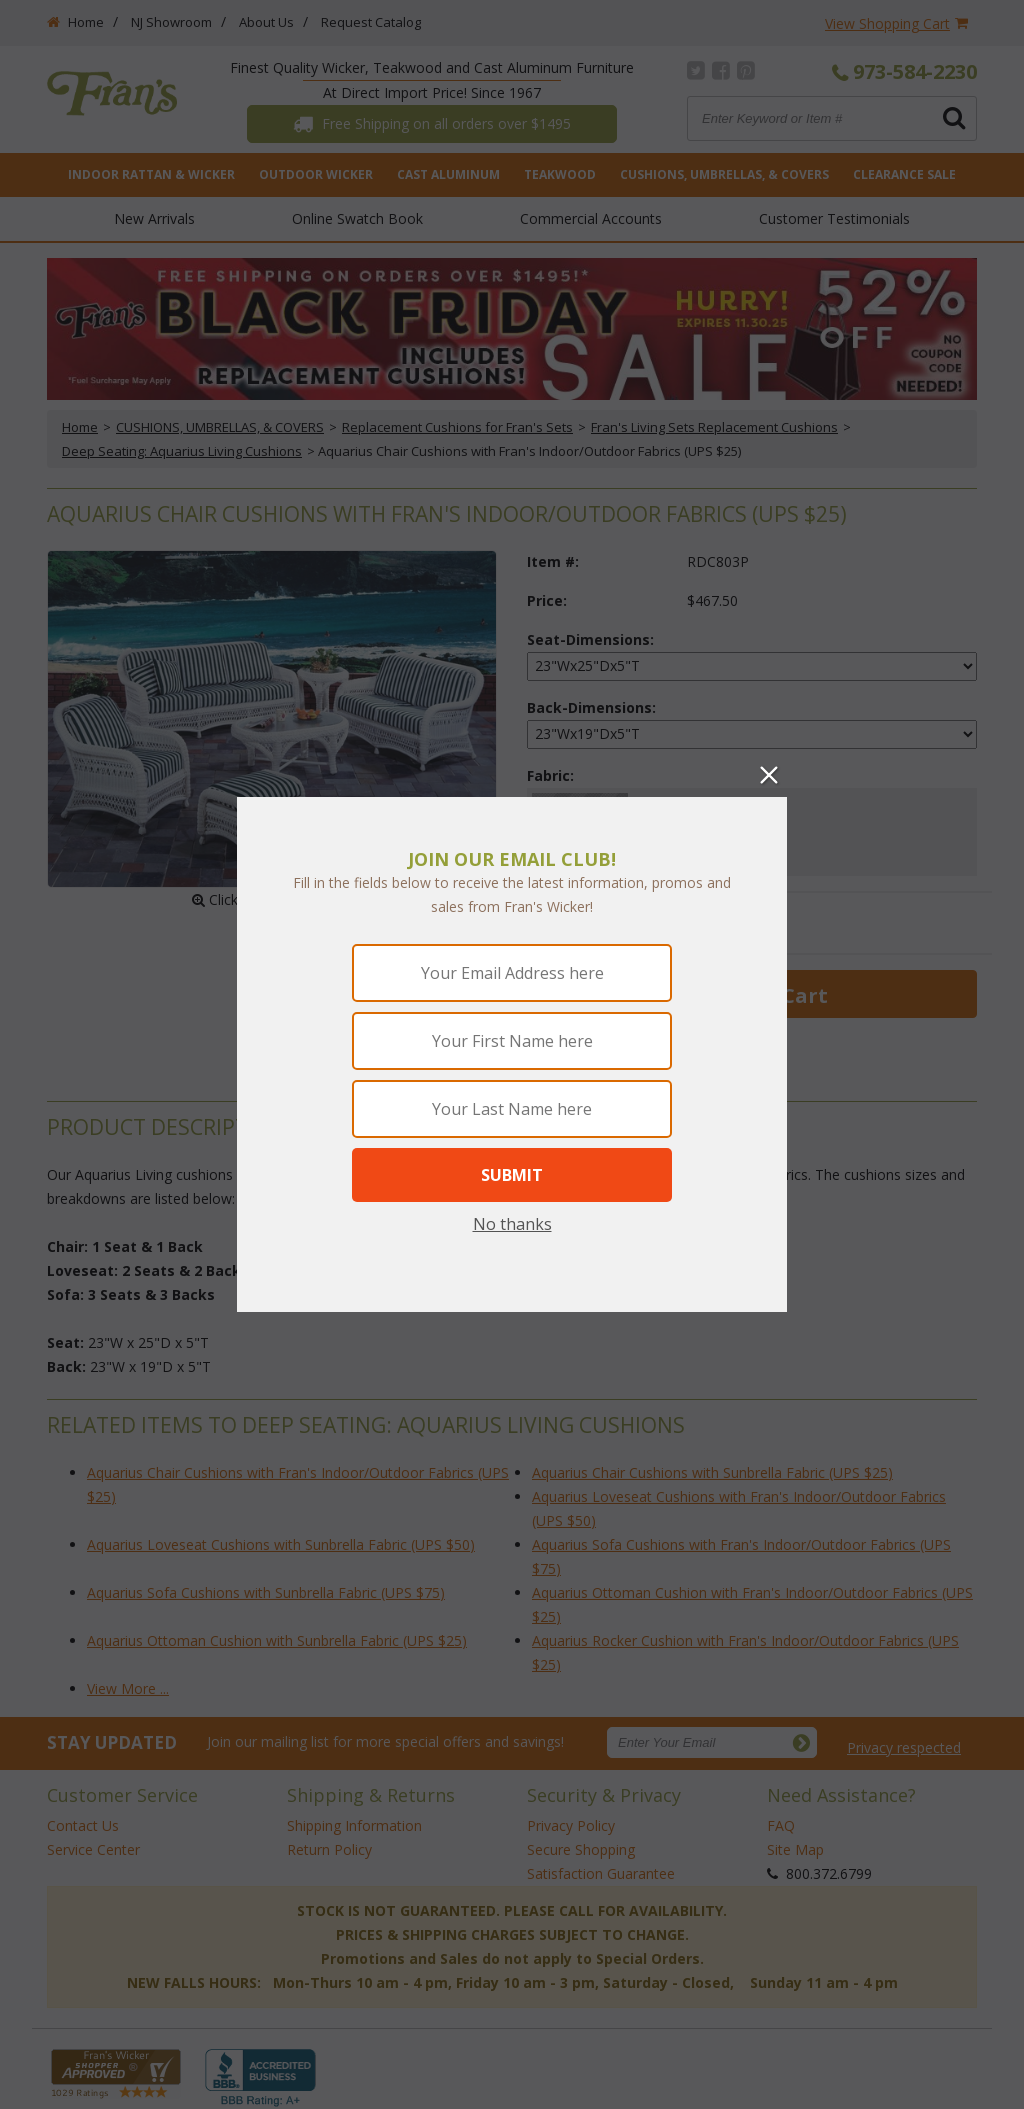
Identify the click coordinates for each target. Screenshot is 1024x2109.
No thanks (512, 1224)
